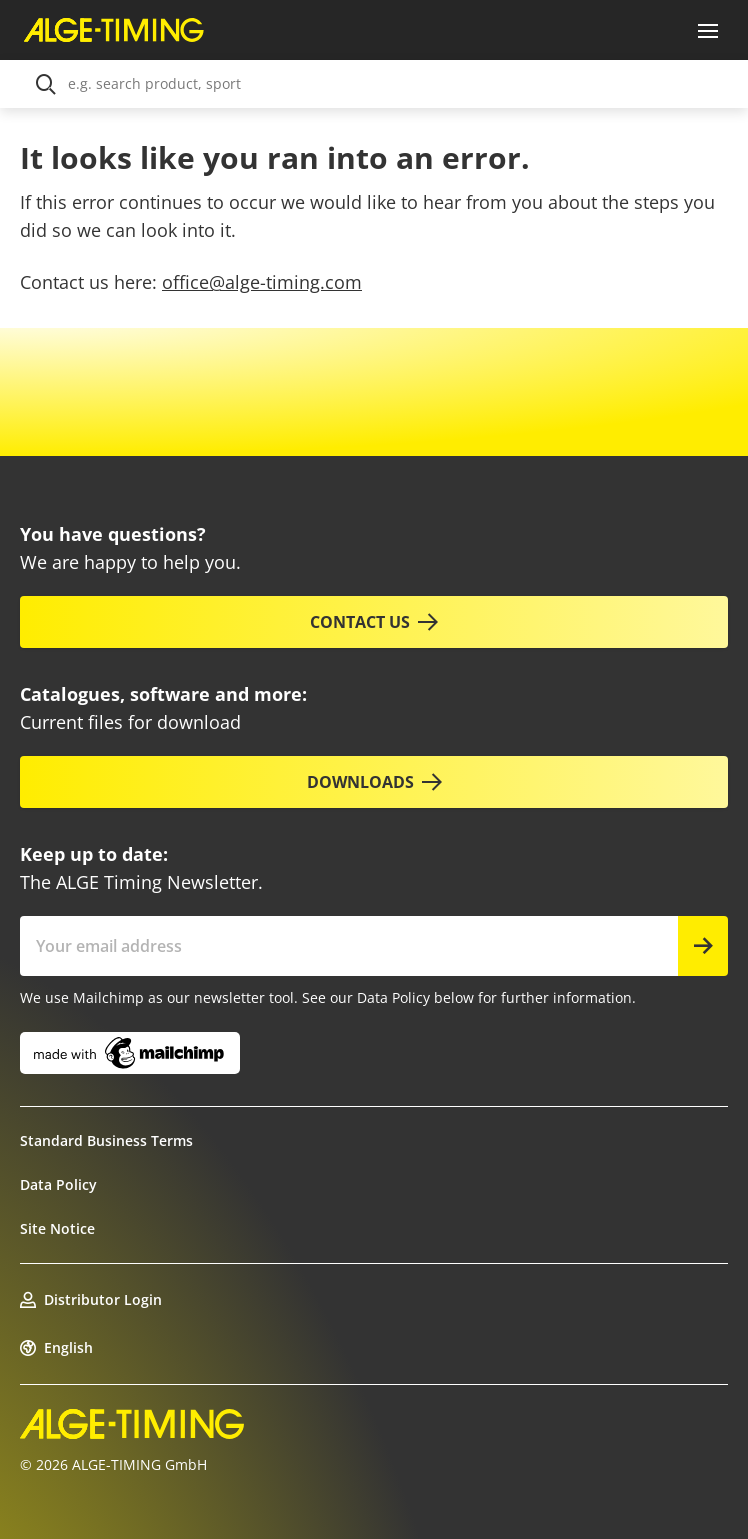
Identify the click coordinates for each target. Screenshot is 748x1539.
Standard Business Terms (106, 1140)
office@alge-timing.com (262, 282)
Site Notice (57, 1228)
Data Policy (58, 1184)
